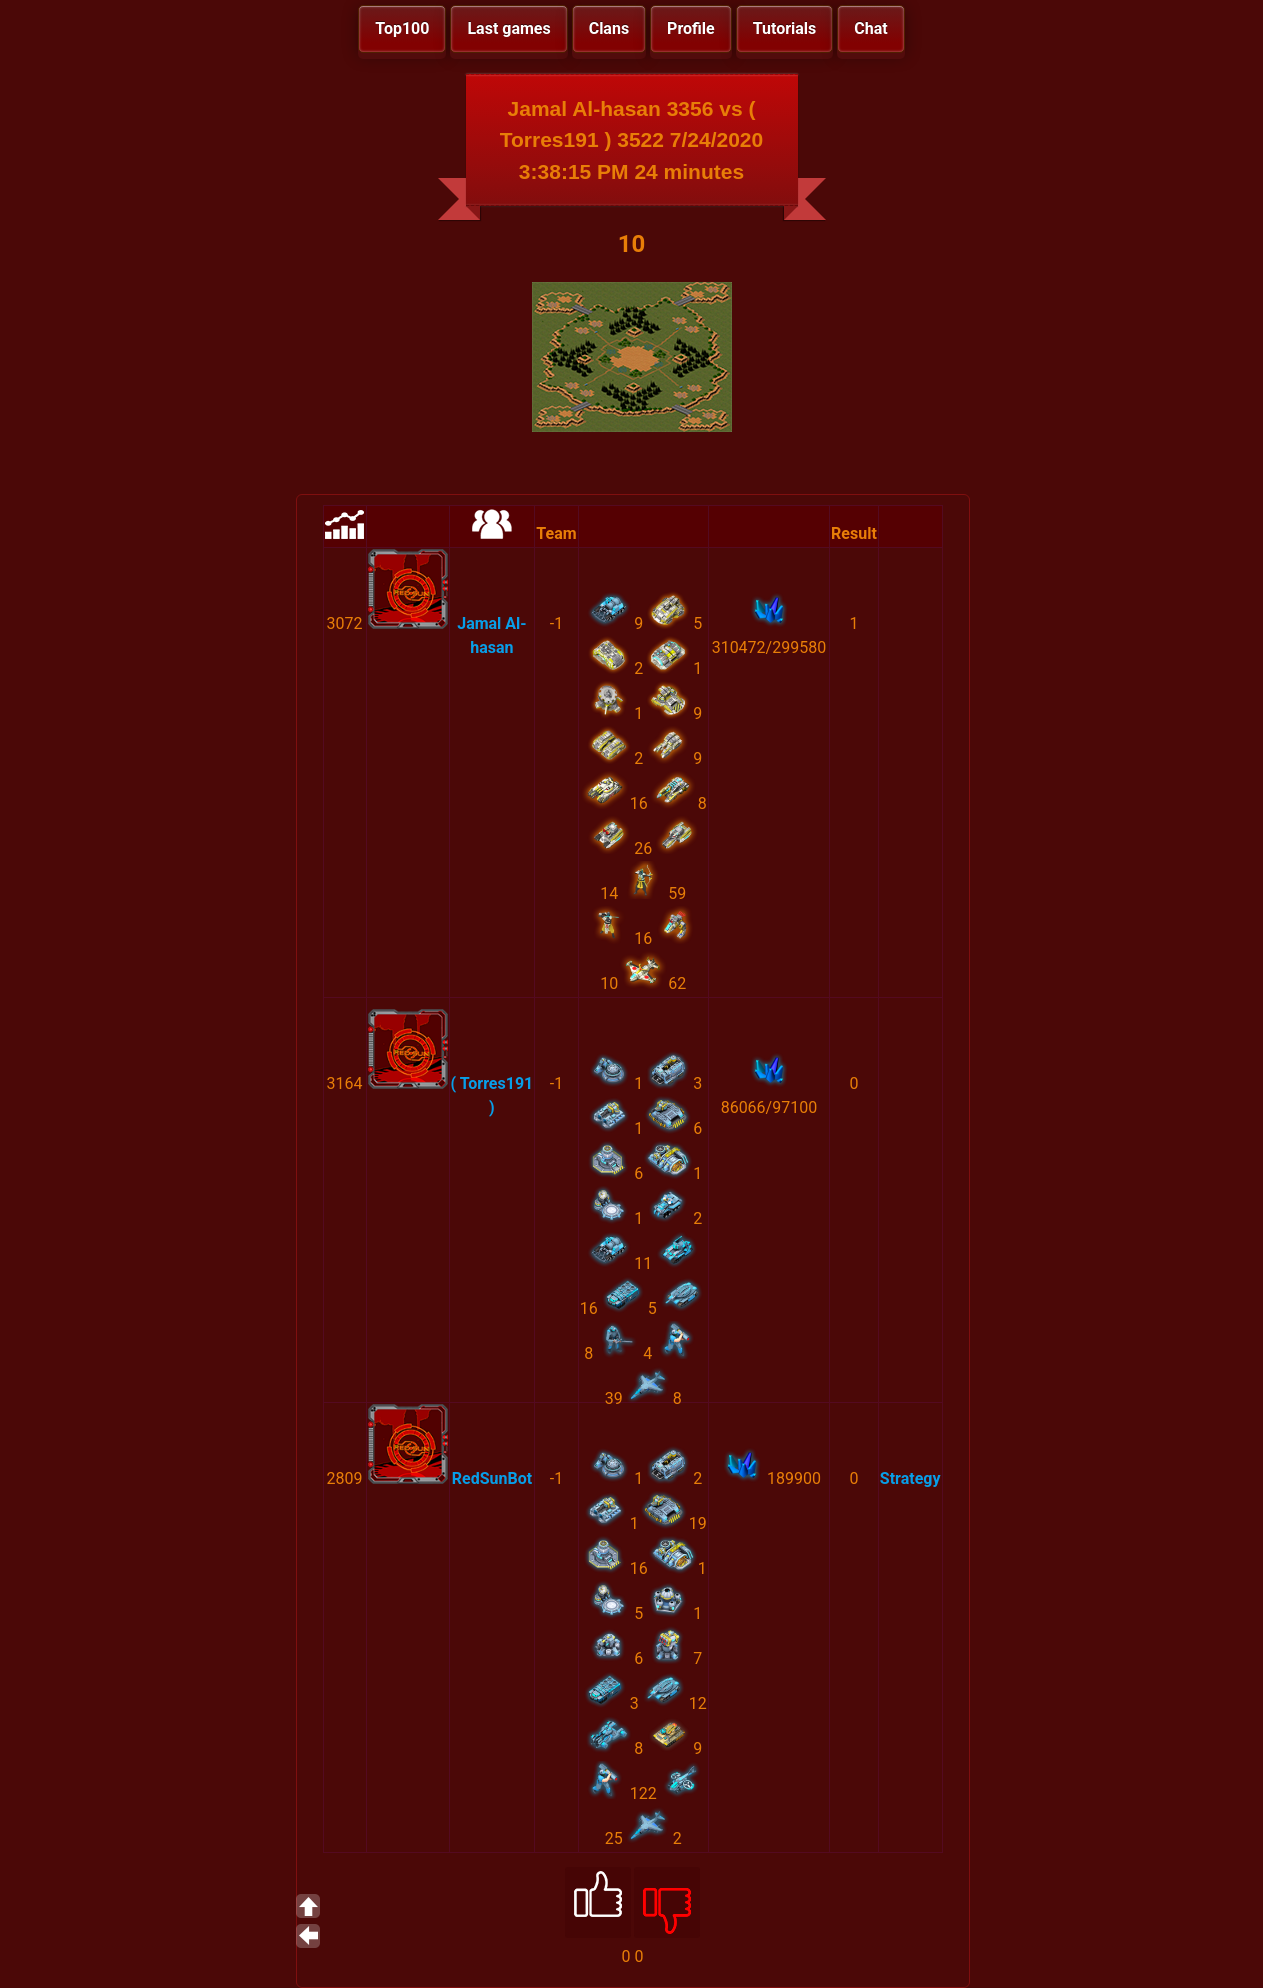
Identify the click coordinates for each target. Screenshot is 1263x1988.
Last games (508, 28)
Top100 (402, 28)
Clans (609, 28)
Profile (691, 28)
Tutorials (785, 28)
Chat (870, 28)
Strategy (910, 1478)
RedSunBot (492, 1478)
